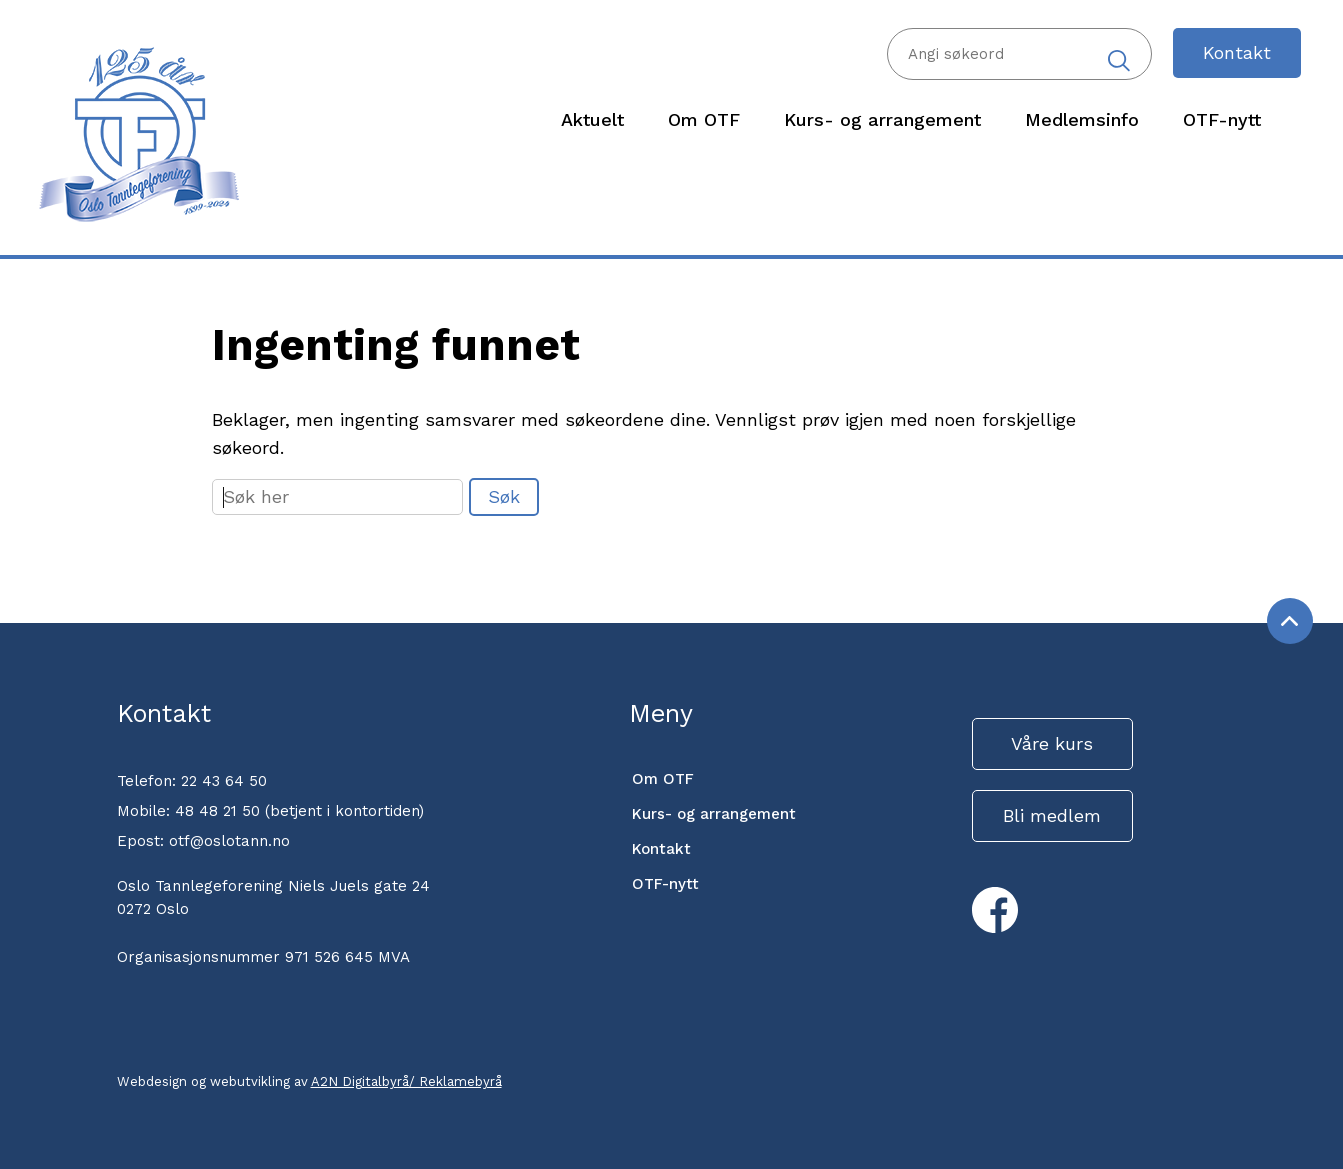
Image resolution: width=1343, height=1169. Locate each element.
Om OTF (663, 779)
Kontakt (1237, 52)
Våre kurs (1052, 743)
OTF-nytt (665, 884)
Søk (504, 496)
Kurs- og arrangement (714, 814)
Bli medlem (1052, 815)
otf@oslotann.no (229, 841)
